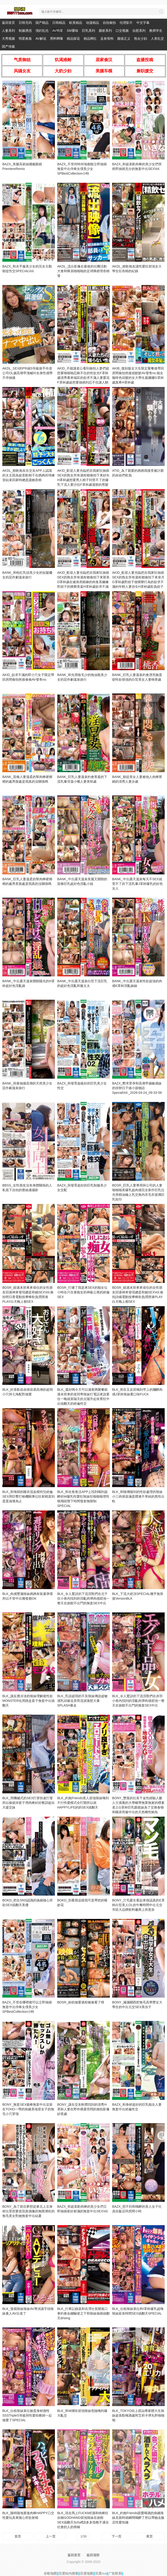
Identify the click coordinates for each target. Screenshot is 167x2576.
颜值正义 (123, 38)
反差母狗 (107, 38)
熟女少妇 (140, 38)
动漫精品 (92, 23)
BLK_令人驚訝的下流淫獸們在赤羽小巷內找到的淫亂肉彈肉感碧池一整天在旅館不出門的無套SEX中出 (138, 1700)
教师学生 (155, 30)
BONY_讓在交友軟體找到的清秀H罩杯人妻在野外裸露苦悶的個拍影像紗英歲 (83, 2109)
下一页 (116, 2536)
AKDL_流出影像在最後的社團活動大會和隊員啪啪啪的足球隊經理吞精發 (83, 271)
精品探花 (73, 38)
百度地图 (86, 2573)
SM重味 (72, 30)
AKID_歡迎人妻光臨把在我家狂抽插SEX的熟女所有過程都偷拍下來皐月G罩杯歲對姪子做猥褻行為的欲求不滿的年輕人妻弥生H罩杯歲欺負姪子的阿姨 (138, 582)
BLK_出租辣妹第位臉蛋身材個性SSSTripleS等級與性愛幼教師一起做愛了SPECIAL (27, 2415)
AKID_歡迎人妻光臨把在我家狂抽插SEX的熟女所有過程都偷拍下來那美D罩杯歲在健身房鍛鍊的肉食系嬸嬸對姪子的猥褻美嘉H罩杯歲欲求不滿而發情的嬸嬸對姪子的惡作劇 (83, 582)
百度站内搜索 (68, 2573)
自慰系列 (139, 30)
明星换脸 (25, 38)
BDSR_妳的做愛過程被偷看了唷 (80, 2002)
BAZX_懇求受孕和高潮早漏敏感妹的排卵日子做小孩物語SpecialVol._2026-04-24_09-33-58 (137, 1087)
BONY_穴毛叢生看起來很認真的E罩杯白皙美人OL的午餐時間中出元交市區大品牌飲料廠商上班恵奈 (138, 1904)
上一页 (51, 2536)
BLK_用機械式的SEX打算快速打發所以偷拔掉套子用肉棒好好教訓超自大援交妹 (28, 1802)
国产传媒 (8, 46)
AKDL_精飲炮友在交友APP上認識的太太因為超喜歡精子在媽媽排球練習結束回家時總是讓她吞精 (28, 475)
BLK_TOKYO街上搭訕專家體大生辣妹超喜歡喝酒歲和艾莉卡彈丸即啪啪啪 (138, 2415)
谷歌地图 (50, 2573)
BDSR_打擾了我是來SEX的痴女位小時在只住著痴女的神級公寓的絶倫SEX (83, 1292)
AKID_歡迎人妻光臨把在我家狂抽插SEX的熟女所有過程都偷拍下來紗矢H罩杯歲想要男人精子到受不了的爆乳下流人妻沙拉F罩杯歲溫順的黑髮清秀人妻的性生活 (83, 480)
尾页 (149, 2536)
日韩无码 (25, 23)
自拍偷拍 (109, 23)
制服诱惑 (25, 30)
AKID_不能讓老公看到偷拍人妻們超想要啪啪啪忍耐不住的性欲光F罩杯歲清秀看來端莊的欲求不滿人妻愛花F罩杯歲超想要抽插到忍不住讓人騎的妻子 (83, 377)
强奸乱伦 (42, 30)
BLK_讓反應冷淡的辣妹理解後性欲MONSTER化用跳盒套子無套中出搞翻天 (28, 1700)
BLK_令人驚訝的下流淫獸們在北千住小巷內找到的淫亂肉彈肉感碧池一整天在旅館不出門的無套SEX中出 (83, 1598)
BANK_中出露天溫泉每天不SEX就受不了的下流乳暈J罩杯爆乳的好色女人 (137, 883)
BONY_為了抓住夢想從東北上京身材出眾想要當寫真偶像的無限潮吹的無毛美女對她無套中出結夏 (28, 2211)
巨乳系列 (88, 30)
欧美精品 (75, 23)
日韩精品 (58, 23)
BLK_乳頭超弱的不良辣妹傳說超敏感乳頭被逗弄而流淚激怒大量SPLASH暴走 (82, 1700)
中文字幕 (142, 23)
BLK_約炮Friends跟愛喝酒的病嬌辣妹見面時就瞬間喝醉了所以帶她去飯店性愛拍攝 (138, 2517)
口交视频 (122, 30)
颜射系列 (105, 30)
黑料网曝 (56, 38)
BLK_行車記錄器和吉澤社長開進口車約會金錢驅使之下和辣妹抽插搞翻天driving (83, 2313)
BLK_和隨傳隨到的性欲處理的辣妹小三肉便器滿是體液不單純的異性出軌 (138, 1496)
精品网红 (90, 38)
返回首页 (8, 23)
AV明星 (57, 30)
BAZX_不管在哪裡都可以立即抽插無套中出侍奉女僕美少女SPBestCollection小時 (27, 2006)
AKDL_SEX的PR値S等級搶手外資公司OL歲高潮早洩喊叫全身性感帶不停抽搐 (27, 373)
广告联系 (114, 2573)
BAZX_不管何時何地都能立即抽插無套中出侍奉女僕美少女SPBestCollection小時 (82, 168)
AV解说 (41, 38)
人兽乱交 (157, 38)
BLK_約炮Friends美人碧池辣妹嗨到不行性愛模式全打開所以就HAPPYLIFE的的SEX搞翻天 (83, 1802)
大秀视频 (8, 38)
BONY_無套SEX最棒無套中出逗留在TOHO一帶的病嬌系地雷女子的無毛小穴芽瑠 (28, 2109)
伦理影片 (126, 23)
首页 (17, 2536)
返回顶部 (92, 2555)
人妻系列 (8, 30)
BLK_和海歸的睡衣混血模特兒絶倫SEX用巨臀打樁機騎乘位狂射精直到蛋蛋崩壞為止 (28, 1496)
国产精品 (42, 23)
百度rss (101, 2573)
